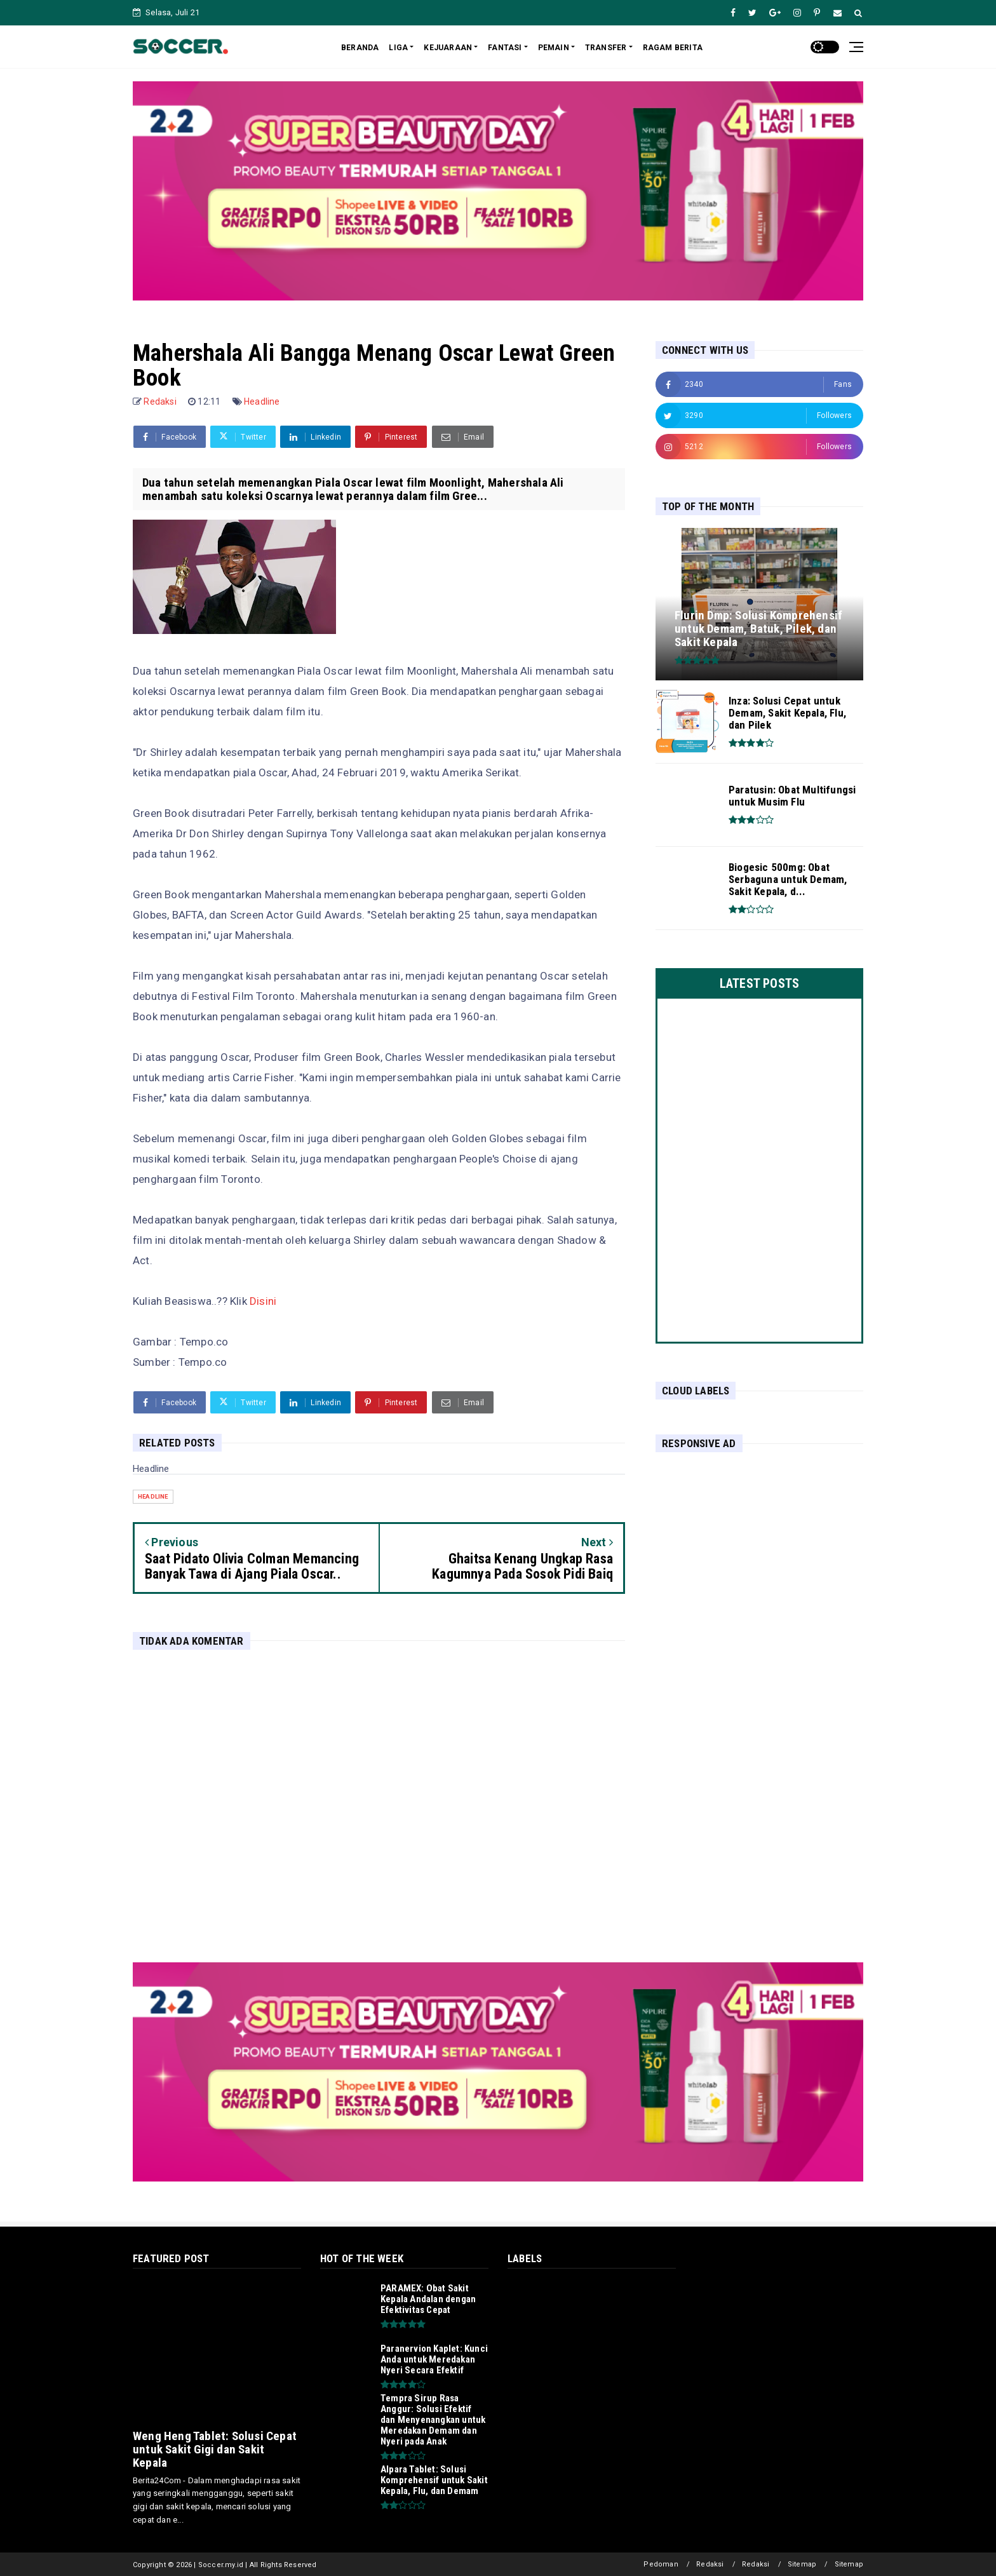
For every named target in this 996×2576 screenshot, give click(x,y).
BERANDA (360, 47)
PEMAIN (553, 47)
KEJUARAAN (448, 47)
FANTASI (505, 47)
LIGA (398, 47)
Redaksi (709, 2564)
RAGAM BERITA (673, 47)
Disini (263, 1301)
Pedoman (660, 2564)
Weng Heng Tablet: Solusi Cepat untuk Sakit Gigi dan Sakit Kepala (215, 2449)
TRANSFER (606, 47)
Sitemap (802, 2564)
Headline (262, 401)
